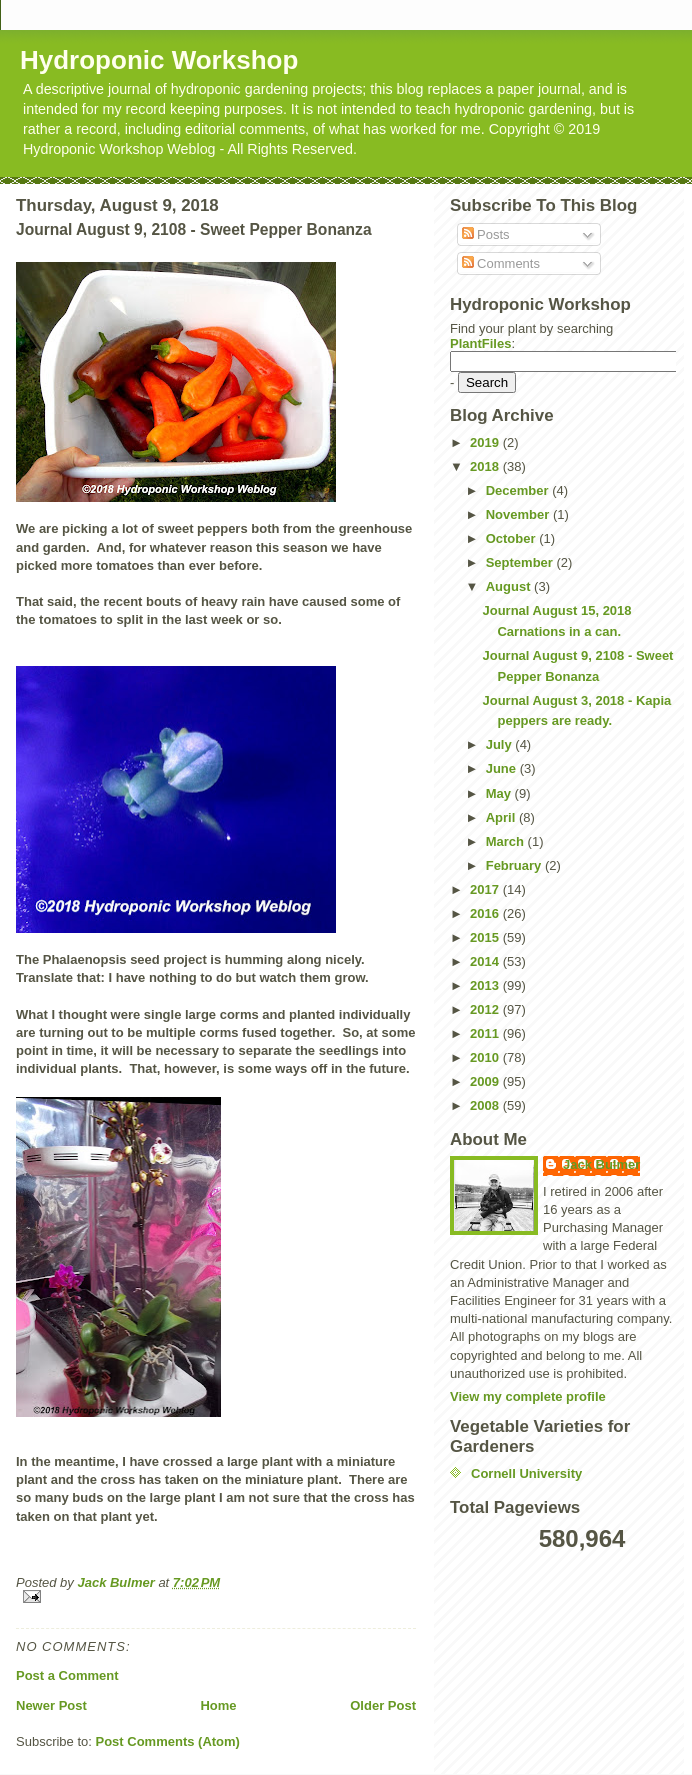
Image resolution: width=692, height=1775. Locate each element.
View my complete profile (528, 1396)
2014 (486, 961)
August (510, 586)
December (519, 490)
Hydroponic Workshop (159, 60)
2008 (486, 1105)
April (502, 817)
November (519, 514)
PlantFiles (480, 343)
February (515, 865)
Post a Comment (67, 1675)
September (521, 562)
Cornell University (526, 1473)
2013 (486, 985)
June (503, 768)
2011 (486, 1033)
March (507, 841)
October (512, 538)
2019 (486, 442)
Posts (486, 234)
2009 (486, 1081)
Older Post (383, 1705)
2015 (486, 937)
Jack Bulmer (601, 1164)
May (500, 793)
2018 (486, 466)
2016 (486, 913)
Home (218, 1705)
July (501, 744)
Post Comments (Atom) (168, 1741)
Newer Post (51, 1705)
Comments (501, 263)
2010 (486, 1057)
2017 (486, 889)
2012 (486, 1009)
